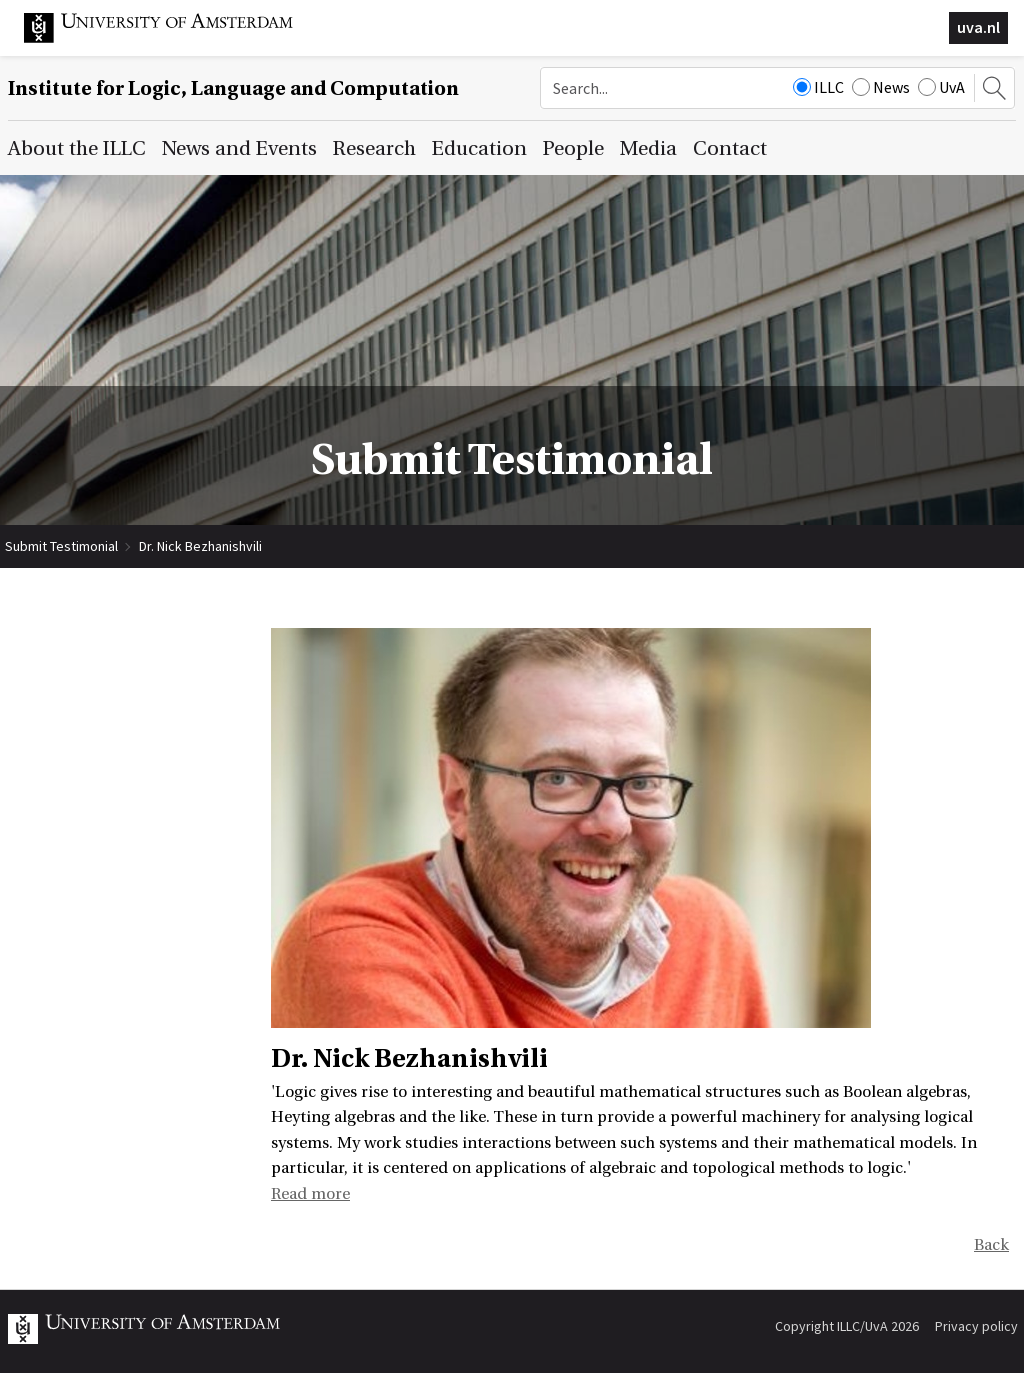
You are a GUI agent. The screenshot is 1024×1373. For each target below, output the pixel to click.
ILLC (818, 87)
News (881, 87)
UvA (941, 87)
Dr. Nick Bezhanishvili (200, 546)
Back (991, 1245)
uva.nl (978, 27)
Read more (310, 1194)
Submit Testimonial (61, 546)
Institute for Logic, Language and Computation (233, 88)
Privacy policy (976, 1326)
